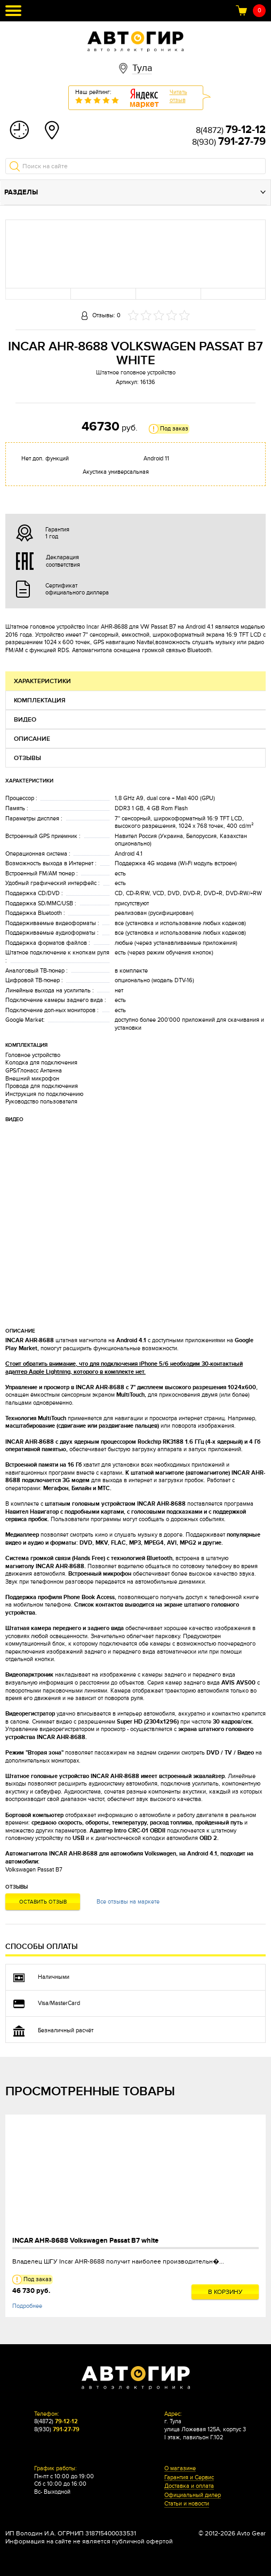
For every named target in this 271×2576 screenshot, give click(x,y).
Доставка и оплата (189, 2486)
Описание (32, 739)
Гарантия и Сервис (189, 2478)
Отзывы (27, 758)
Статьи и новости (186, 2504)
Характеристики (42, 681)
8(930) (229, 142)
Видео (25, 720)
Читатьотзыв (178, 96)
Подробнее (27, 2306)
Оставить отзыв (43, 1902)
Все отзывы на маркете (128, 1901)
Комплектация (40, 700)
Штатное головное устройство (136, 372)
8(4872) (231, 130)
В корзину (225, 2292)
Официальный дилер (192, 2495)
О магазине (180, 2468)
